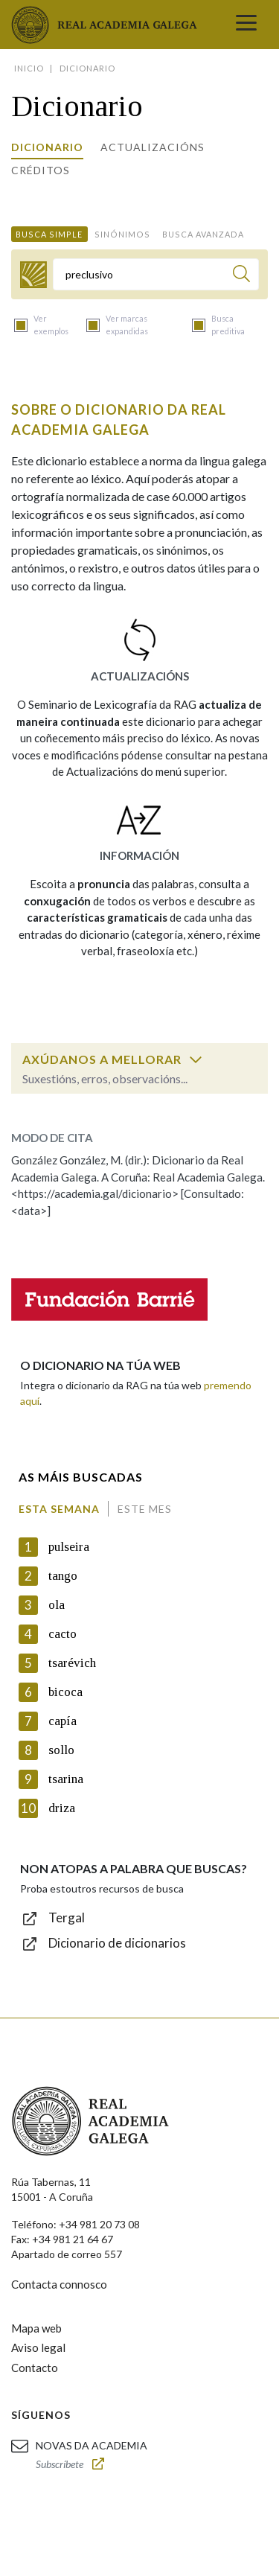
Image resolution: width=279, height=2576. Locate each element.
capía (62, 1721)
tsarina (65, 1779)
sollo (61, 1750)
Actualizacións (152, 147)
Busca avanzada (203, 234)
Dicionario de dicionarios (117, 1943)
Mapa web (36, 2328)
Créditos (40, 170)
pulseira (68, 1547)
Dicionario (47, 147)
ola (56, 1605)
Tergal (66, 1917)
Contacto (34, 2367)
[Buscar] (241, 276)
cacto (62, 1634)
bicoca (65, 1692)
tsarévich (72, 1663)
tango (62, 1576)
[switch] (196, 1059)
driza (61, 1808)
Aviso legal (38, 2347)
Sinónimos (122, 234)
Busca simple (49, 234)
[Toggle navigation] (246, 24)
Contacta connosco (59, 2284)
